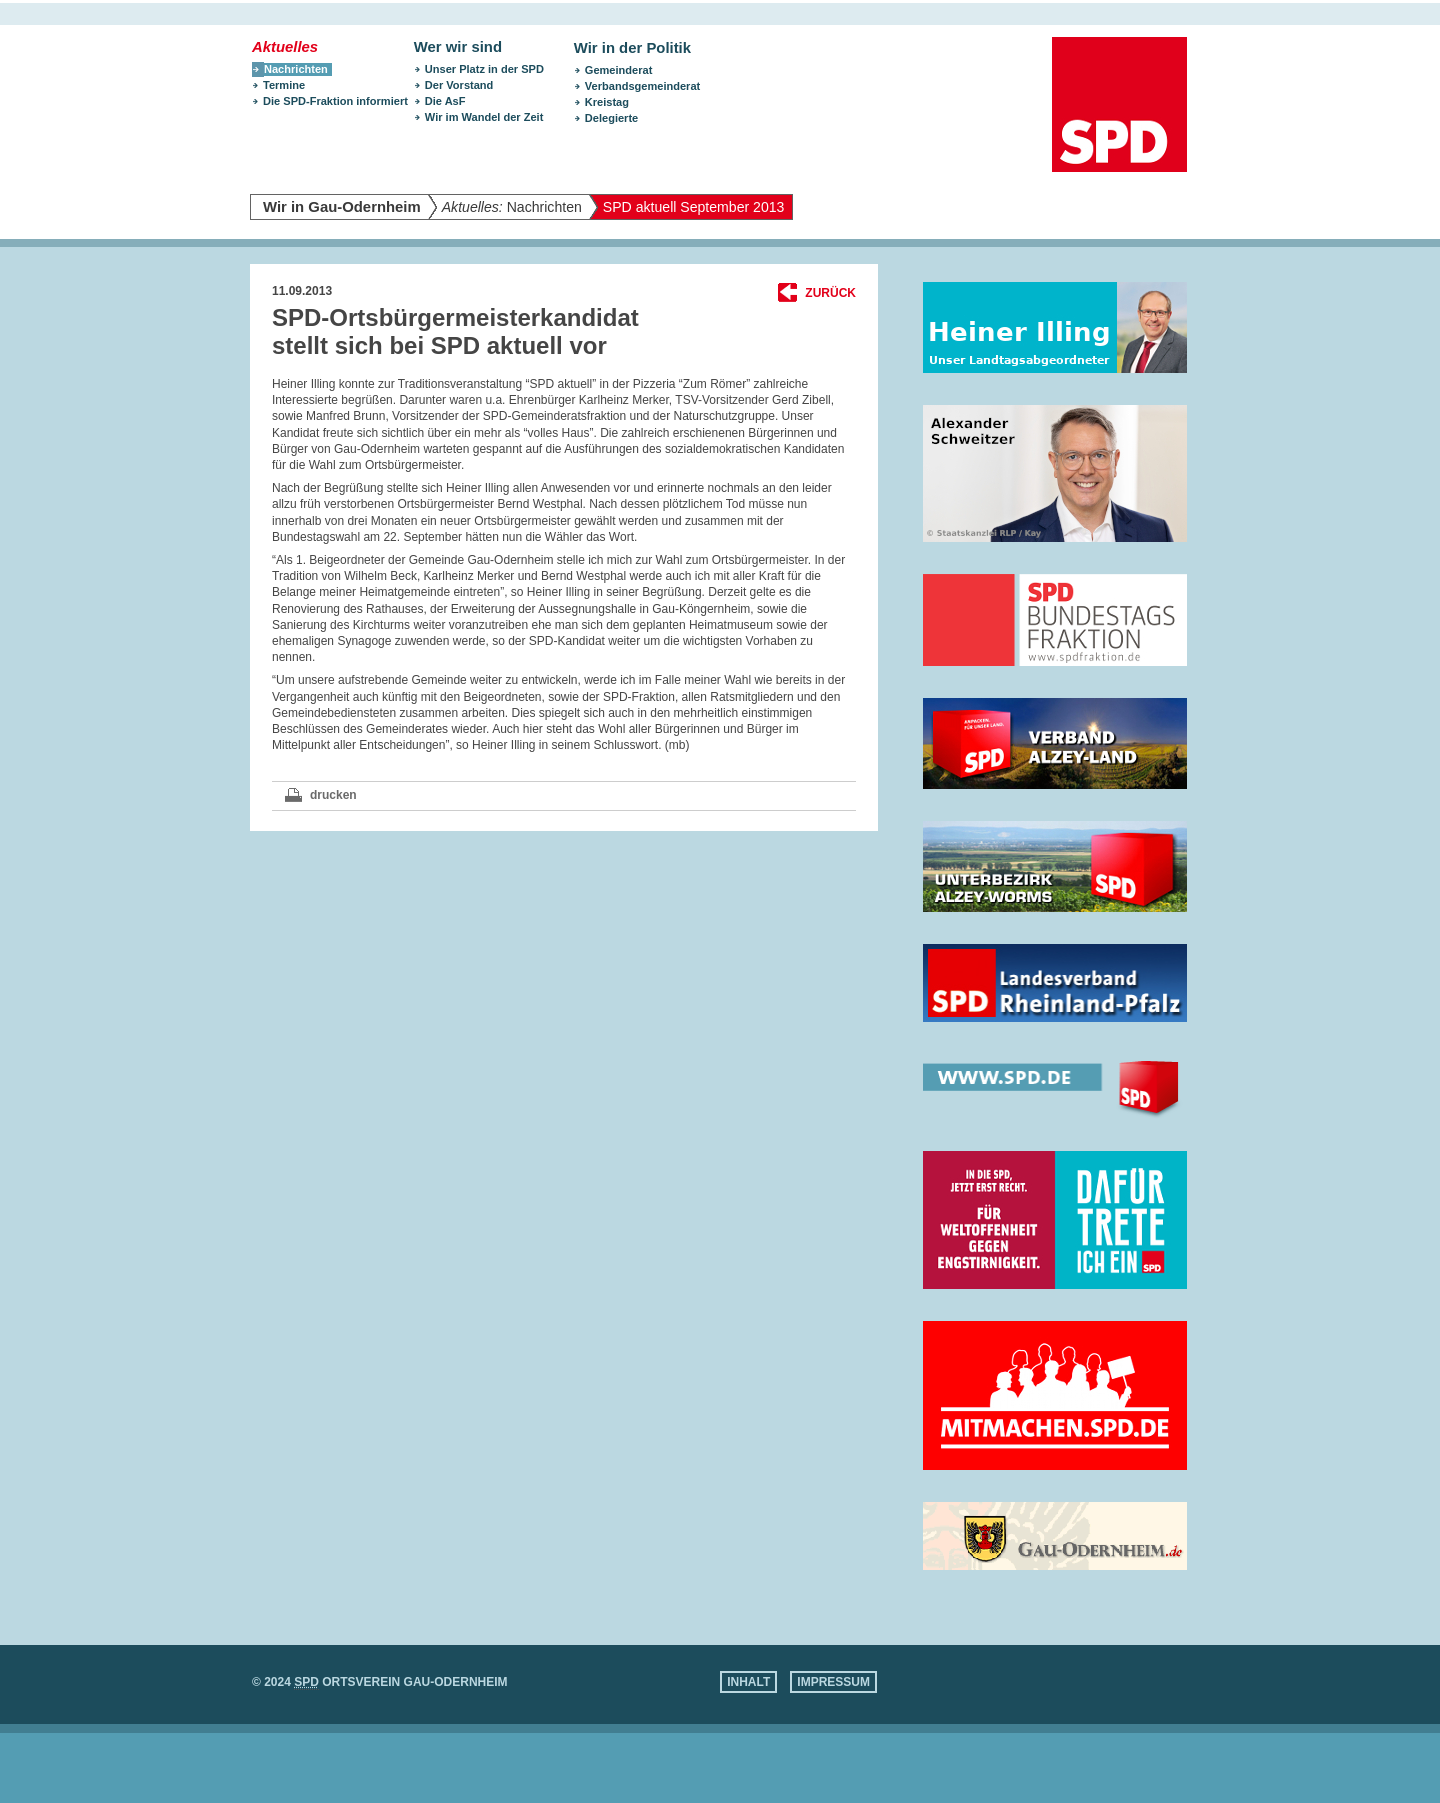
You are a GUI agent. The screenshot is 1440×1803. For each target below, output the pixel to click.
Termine (284, 85)
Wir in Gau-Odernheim (342, 207)
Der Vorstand (459, 85)
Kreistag (607, 102)
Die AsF (445, 101)
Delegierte (611, 118)
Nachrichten (512, 207)
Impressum (833, 1682)
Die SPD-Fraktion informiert (335, 101)
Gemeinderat (619, 70)
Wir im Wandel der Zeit (484, 117)
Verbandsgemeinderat (642, 86)
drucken (333, 795)
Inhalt (748, 1682)
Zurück (830, 293)
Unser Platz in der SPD (484, 69)
